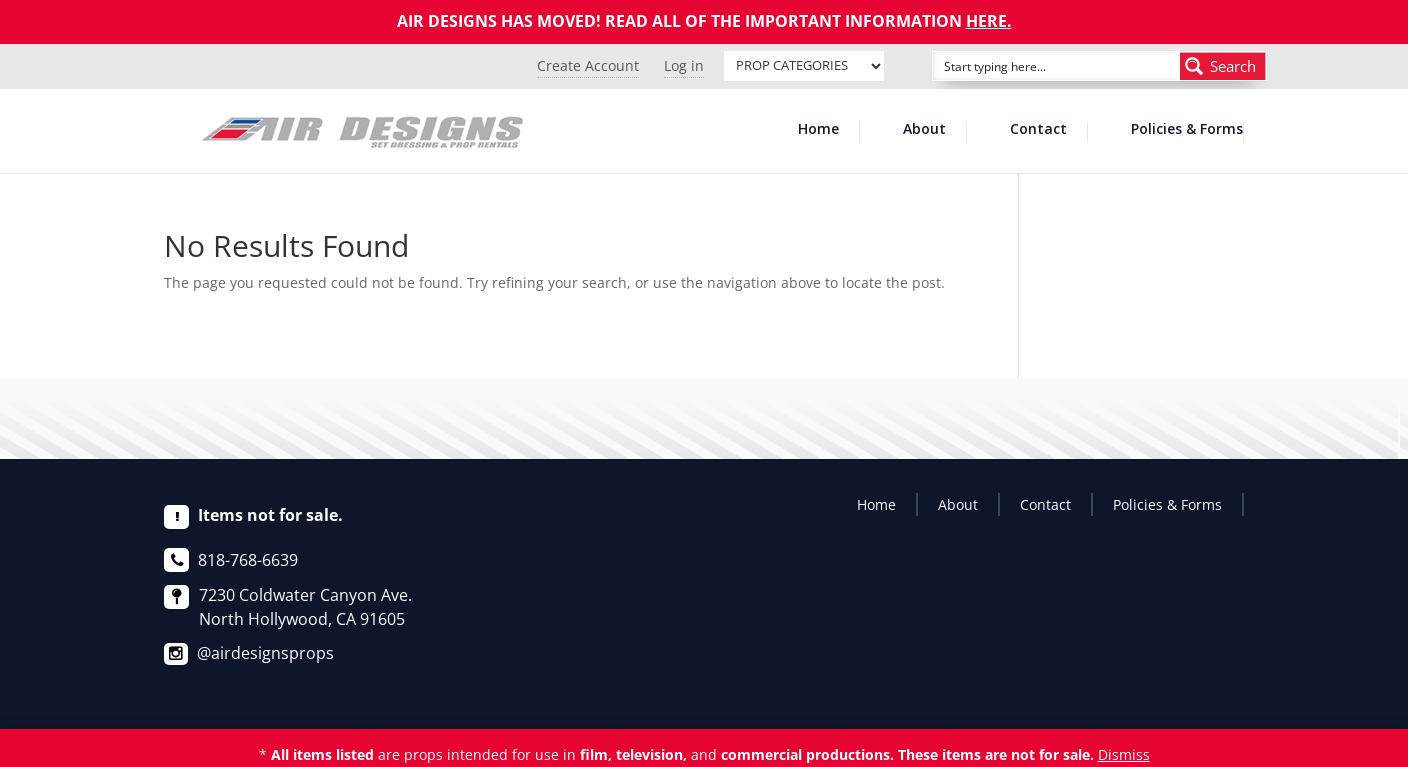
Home (818, 130)
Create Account (588, 65)
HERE (986, 21)
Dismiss (1124, 754)
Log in (684, 65)
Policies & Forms (1187, 130)
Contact (1038, 130)
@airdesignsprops (265, 653)
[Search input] (1034, 66)
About (924, 130)
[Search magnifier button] (1223, 66)
